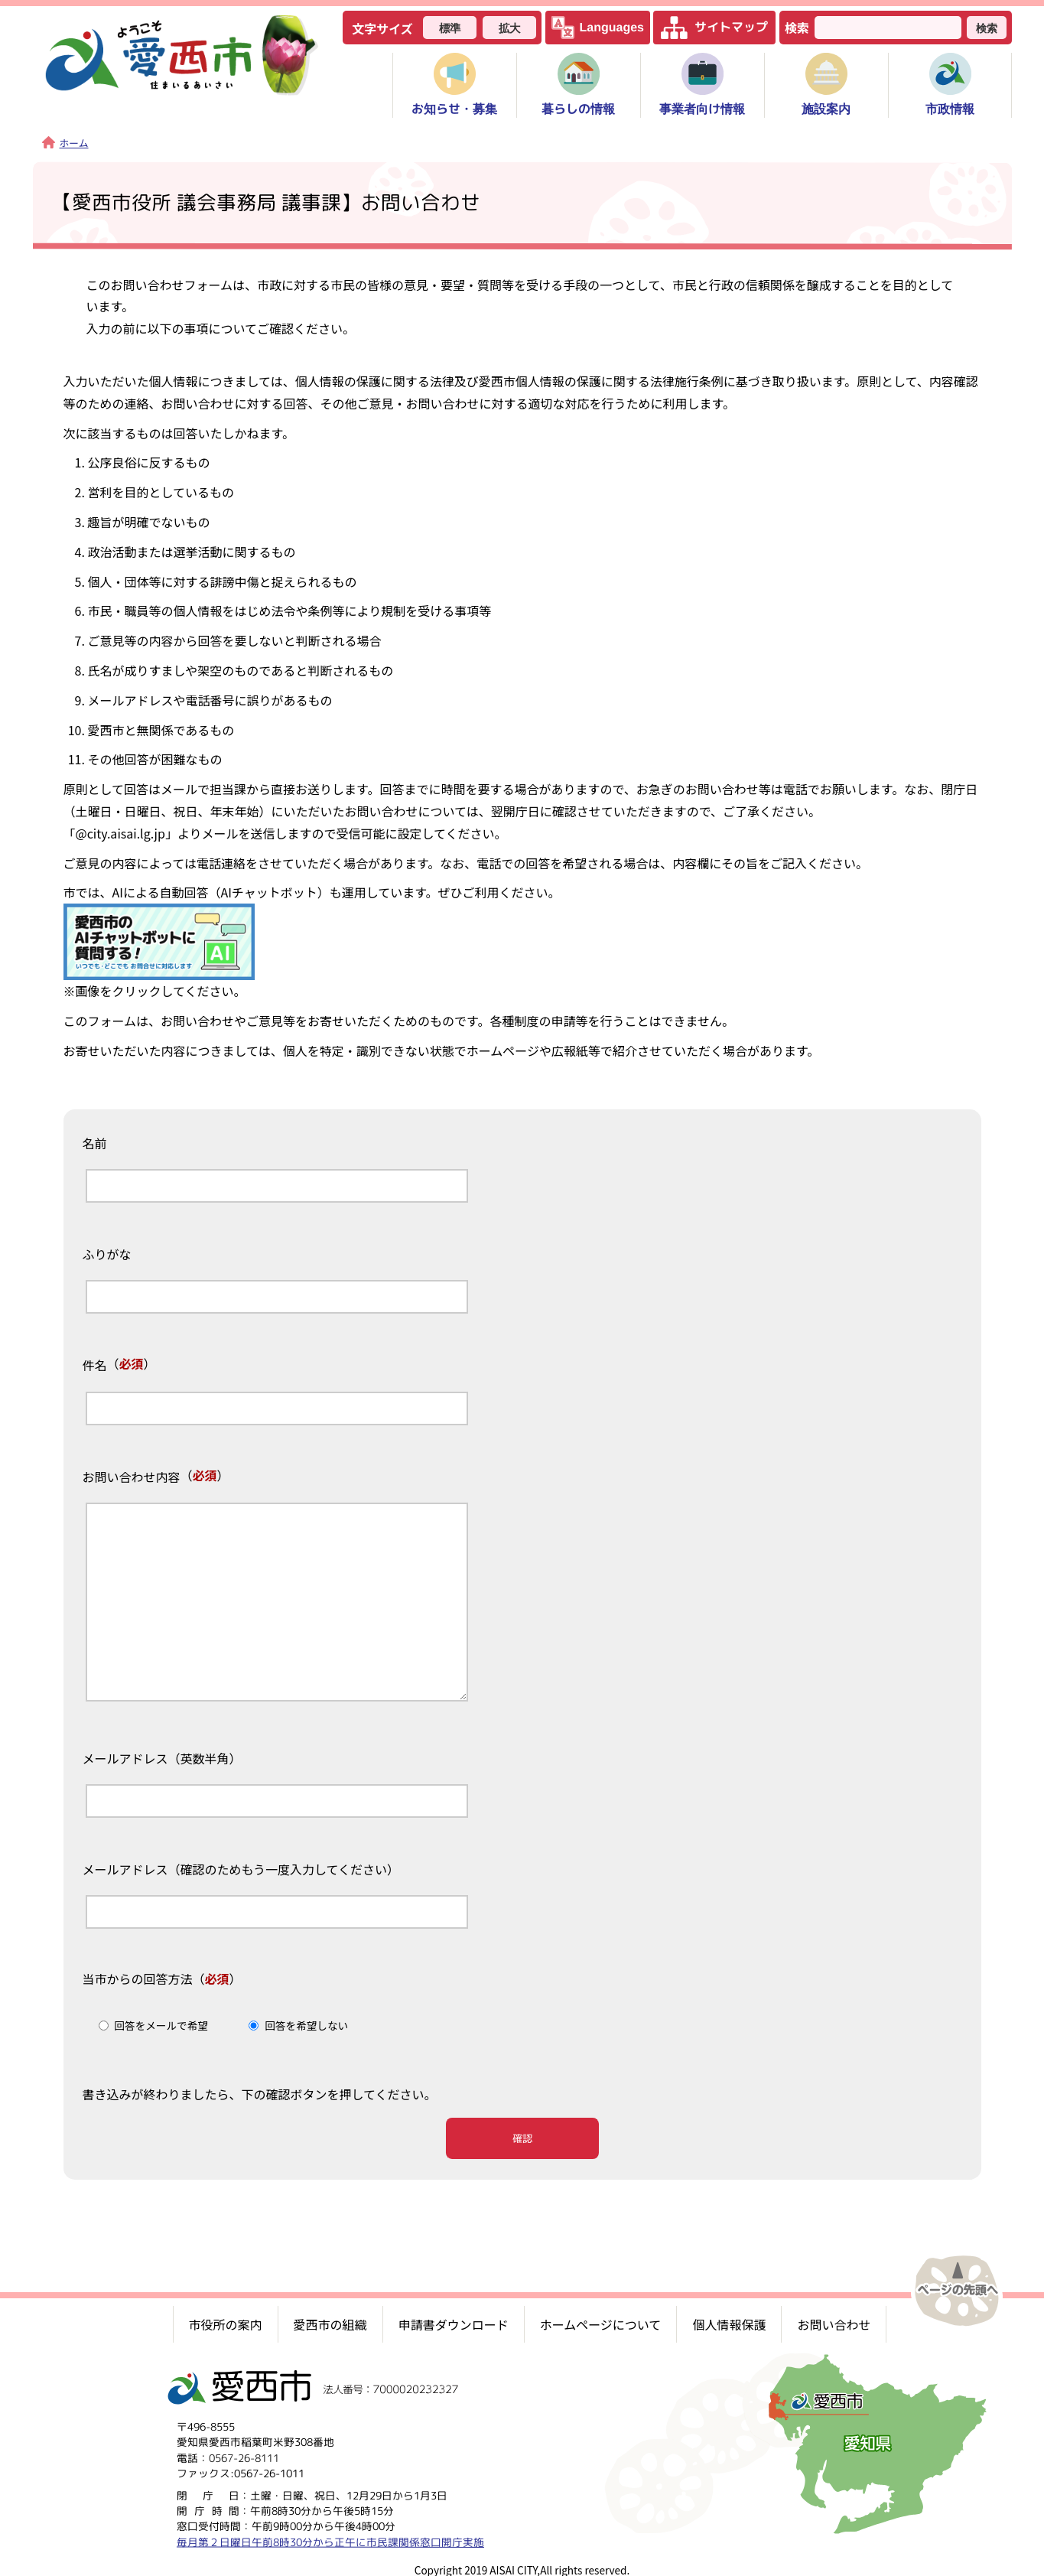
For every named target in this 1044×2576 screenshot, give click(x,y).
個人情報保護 (729, 2318)
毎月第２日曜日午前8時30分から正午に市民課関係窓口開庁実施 (329, 2535)
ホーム (65, 142)
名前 (95, 1144)
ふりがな (107, 1255)
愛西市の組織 (330, 2318)
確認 (522, 2138)
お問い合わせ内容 (132, 1476)
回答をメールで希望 (161, 2025)
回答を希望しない (306, 2025)
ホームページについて (601, 2318)
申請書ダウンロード (453, 2318)
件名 (95, 1365)
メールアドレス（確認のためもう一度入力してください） (241, 1870)
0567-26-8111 (244, 2451)
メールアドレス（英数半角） (162, 1759)
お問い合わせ (833, 2318)
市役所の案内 (225, 2318)
